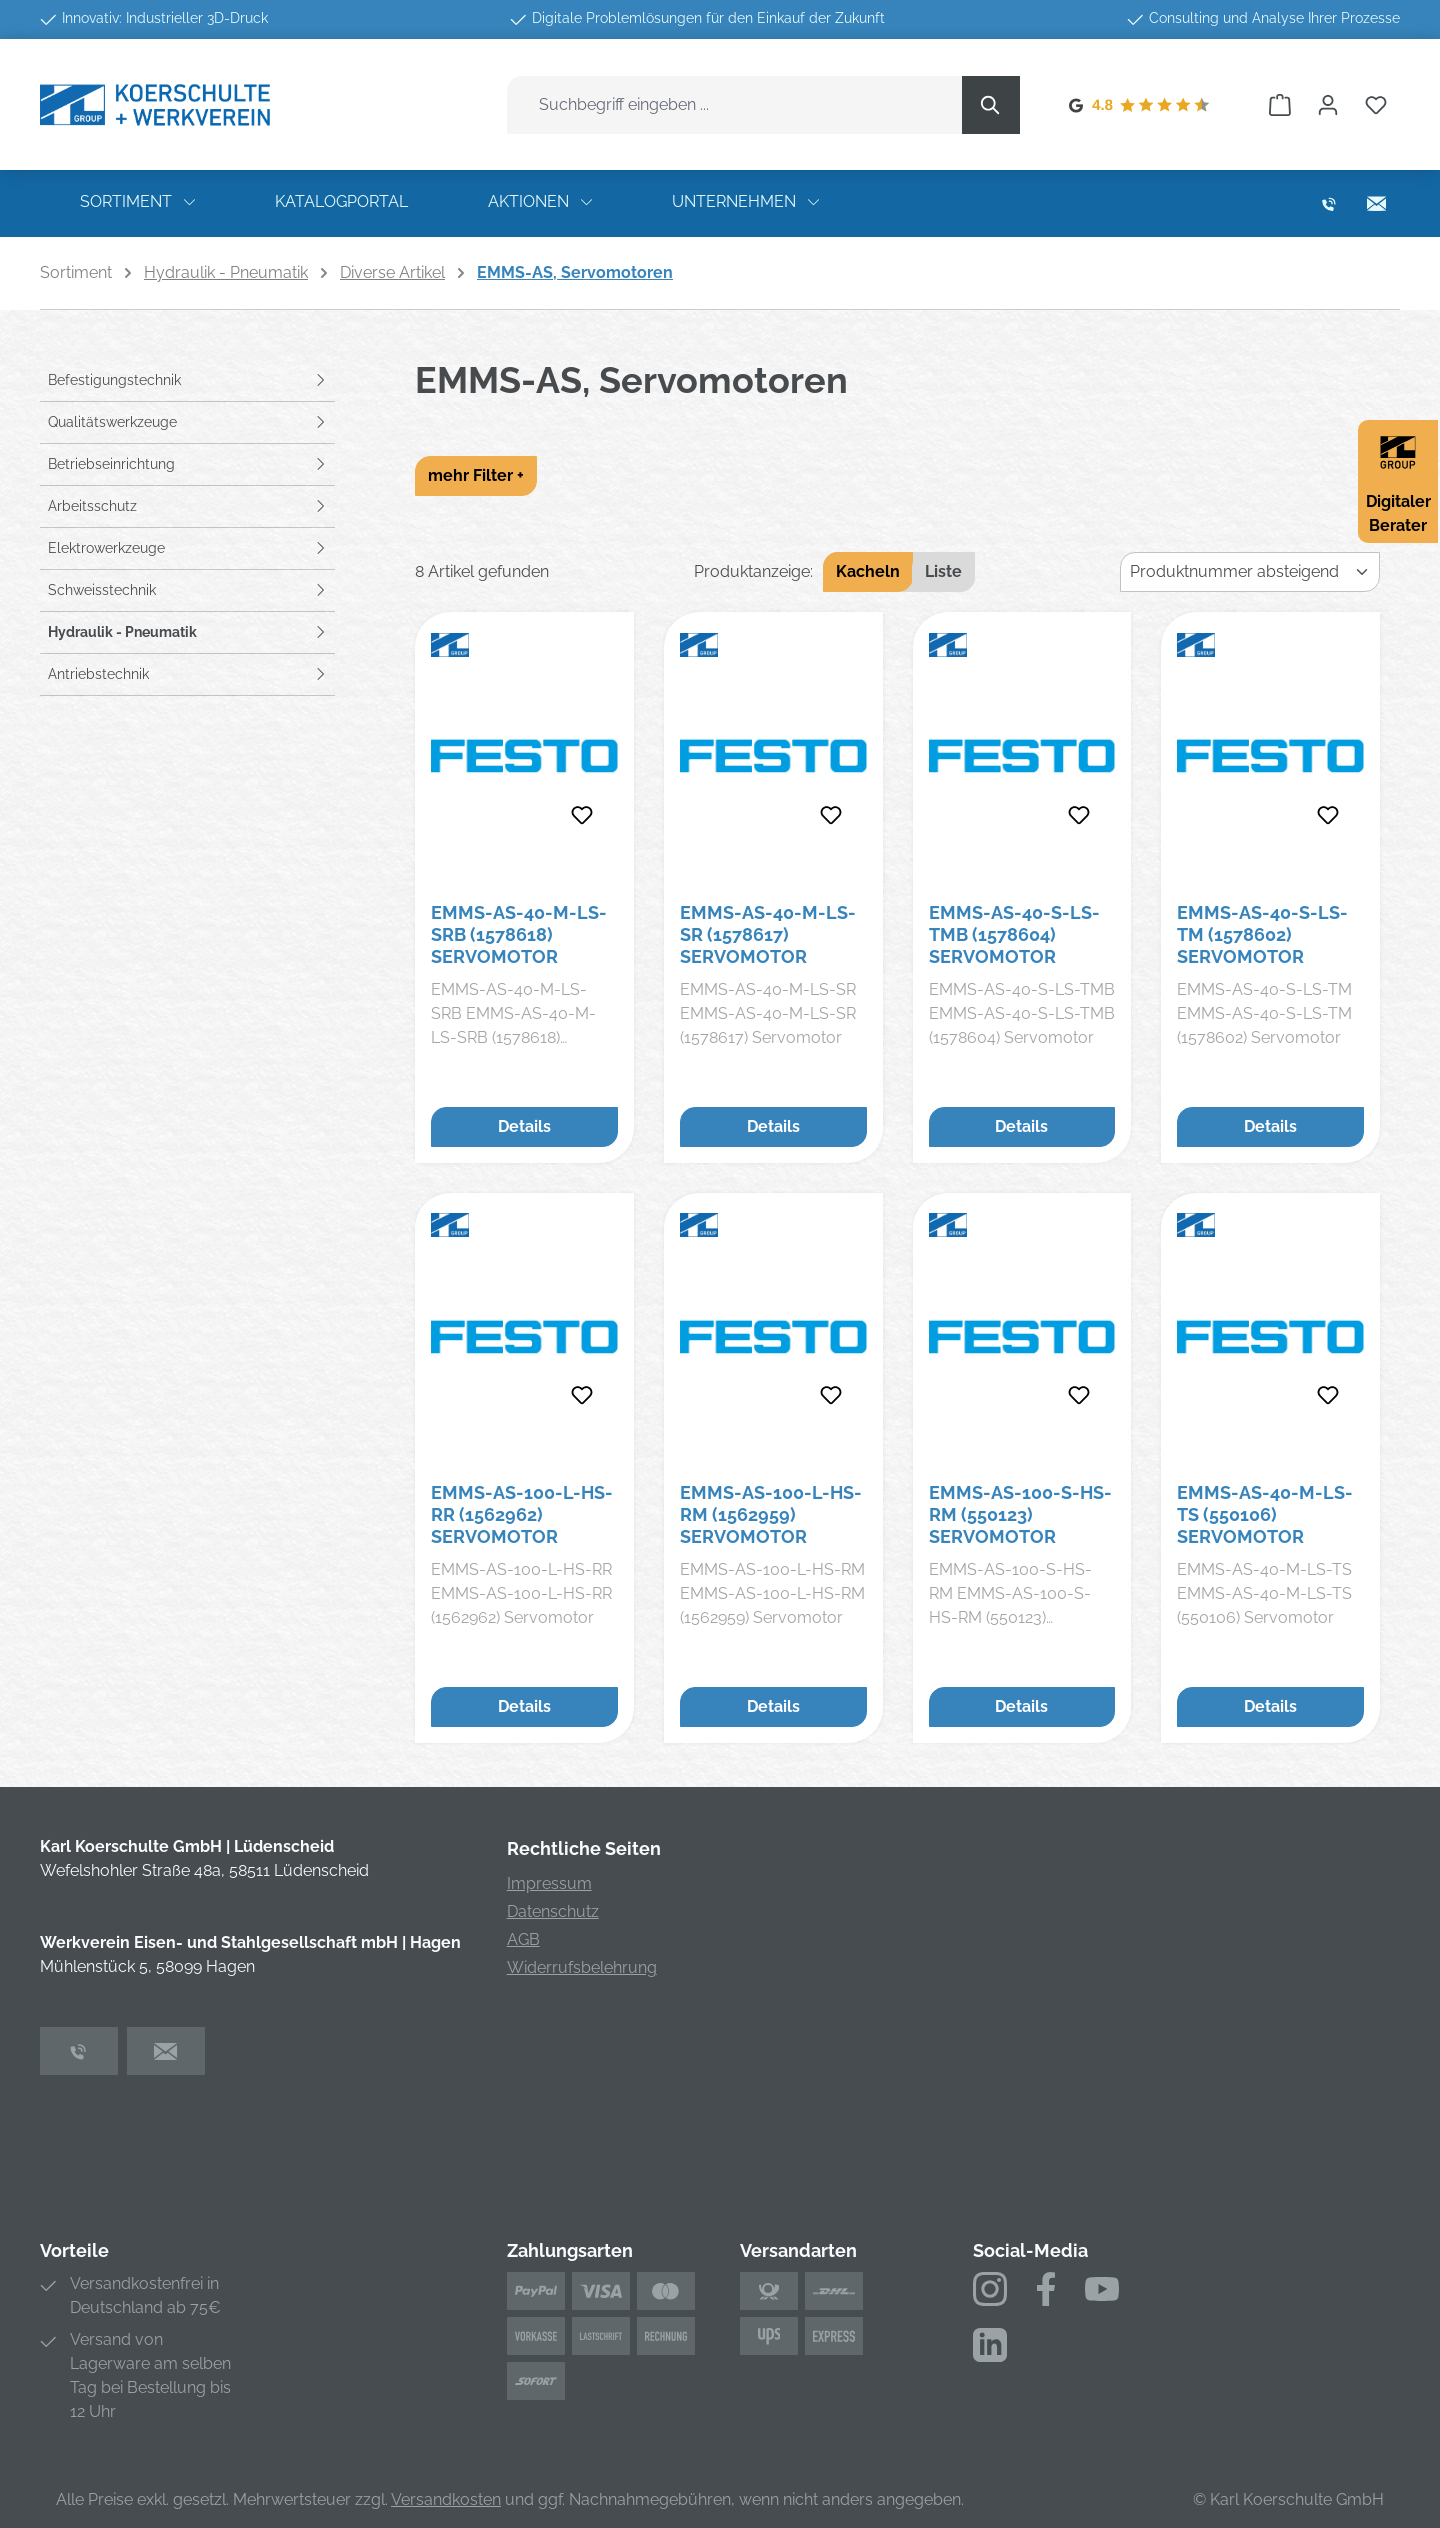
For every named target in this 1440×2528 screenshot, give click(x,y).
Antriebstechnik (98, 674)
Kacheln (868, 571)
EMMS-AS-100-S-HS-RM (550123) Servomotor (1020, 1514)
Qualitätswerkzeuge (112, 422)
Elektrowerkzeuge (106, 548)
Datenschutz (553, 1911)
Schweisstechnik (102, 590)
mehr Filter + (476, 475)
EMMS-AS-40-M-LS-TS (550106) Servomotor (1265, 1514)
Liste (943, 571)
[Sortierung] (1250, 572)
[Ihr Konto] (1328, 105)
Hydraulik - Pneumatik (122, 632)
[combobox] (735, 105)
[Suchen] (991, 105)
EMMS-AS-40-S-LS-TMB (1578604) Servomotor (1014, 934)
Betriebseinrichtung (111, 464)
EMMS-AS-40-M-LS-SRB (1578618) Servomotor (519, 934)
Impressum (549, 1883)
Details (524, 1126)
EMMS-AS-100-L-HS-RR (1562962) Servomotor (522, 1514)
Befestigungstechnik (114, 380)
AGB (523, 1939)
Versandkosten (446, 2499)
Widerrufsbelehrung (582, 1967)
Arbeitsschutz (92, 506)
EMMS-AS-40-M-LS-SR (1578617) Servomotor (768, 934)
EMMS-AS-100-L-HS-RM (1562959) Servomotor (771, 1514)
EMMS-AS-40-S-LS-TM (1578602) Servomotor (1262, 934)
